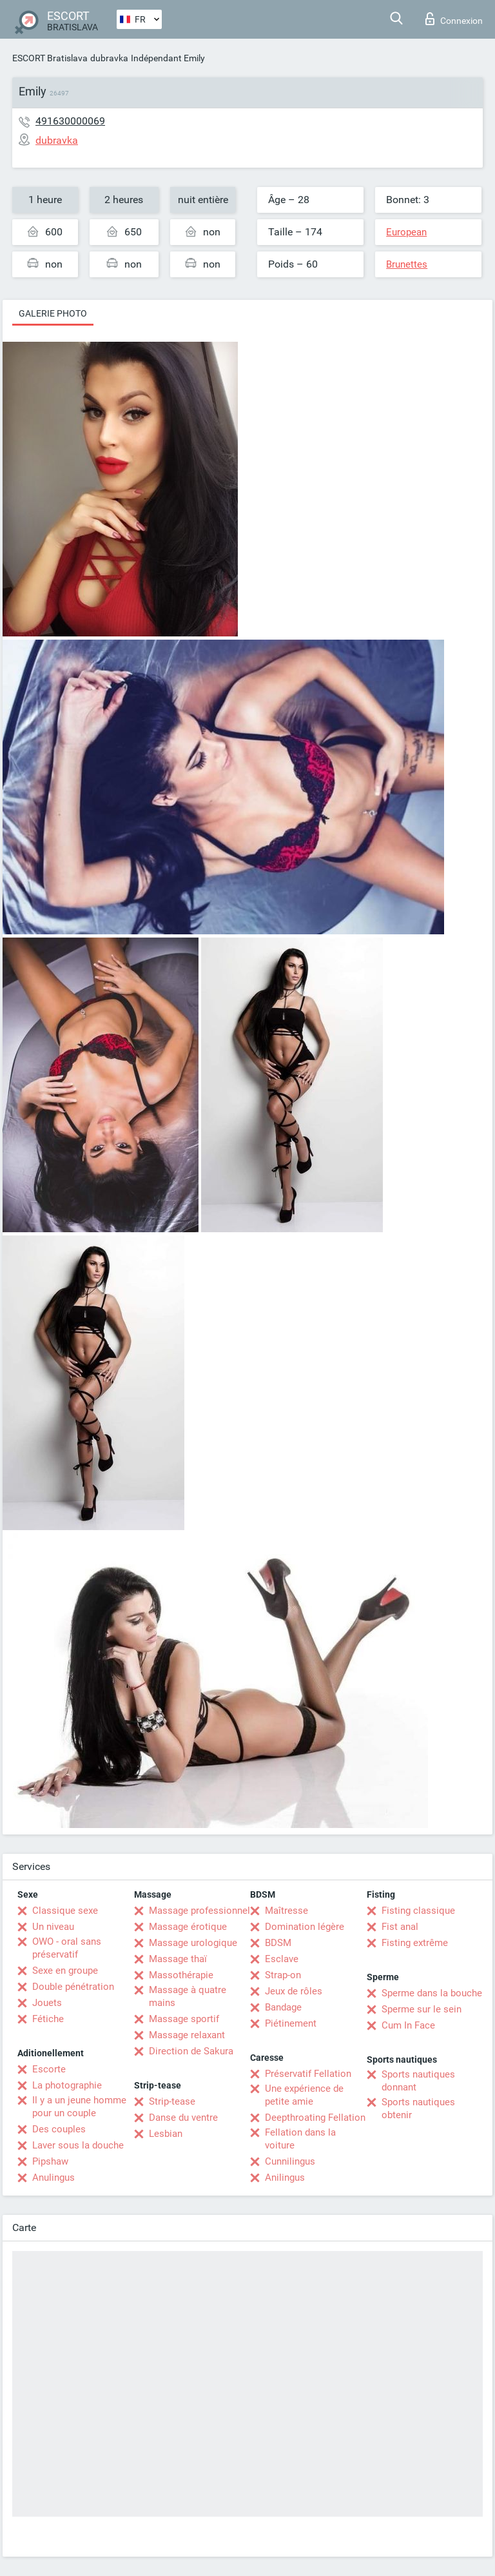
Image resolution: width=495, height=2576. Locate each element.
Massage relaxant (187, 2035)
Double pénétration (73, 1986)
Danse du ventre (183, 2117)
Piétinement (290, 2023)
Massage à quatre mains (187, 1996)
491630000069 (70, 121)
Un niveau (53, 1926)
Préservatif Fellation (308, 2073)
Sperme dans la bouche (432, 1993)
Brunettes (406, 264)
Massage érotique (188, 1926)
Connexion (454, 19)
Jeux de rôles (293, 1991)
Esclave (281, 1959)
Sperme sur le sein (421, 2009)
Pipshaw (50, 2161)
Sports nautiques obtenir (418, 2108)
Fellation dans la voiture (300, 2139)
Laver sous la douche (78, 2145)
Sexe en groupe (65, 1970)
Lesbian (165, 2133)
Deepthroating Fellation (315, 2117)
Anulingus (53, 2177)
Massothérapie (181, 1975)
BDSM (278, 1943)
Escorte (49, 2069)
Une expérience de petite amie (304, 2095)
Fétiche (48, 2019)
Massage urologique (193, 1943)
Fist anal (400, 1926)
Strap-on (283, 1975)
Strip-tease (172, 2101)
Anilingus (285, 2177)
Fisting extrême (415, 1943)
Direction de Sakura (191, 2051)
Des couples (59, 2129)
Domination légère (304, 1926)
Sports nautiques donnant (418, 2081)
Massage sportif (184, 2019)
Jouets (47, 2003)
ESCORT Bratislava (50, 58)
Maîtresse (286, 1910)
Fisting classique (418, 1910)
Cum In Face (408, 2025)
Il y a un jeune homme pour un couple (79, 2106)
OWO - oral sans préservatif (66, 1948)
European (406, 232)
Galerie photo (53, 313)
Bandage (283, 2007)
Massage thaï (178, 1959)
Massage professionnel (199, 1910)
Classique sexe (65, 1910)
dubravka (109, 58)
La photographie (67, 2085)
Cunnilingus (290, 2161)
